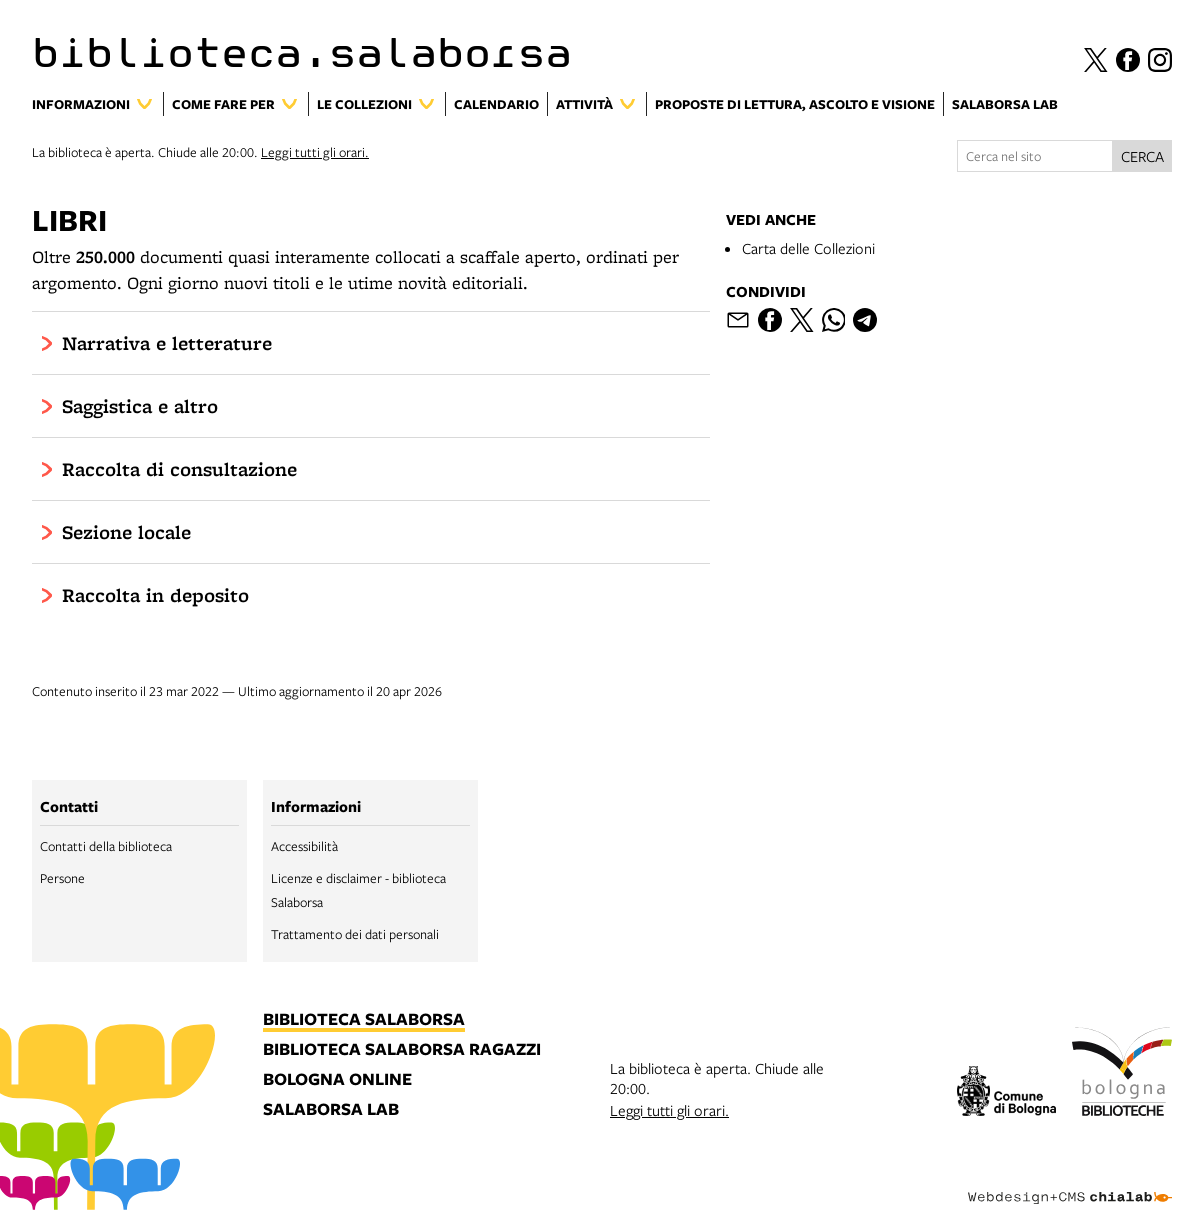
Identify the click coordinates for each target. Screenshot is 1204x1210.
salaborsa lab (331, 1110)
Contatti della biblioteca (106, 846)
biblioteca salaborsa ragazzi (402, 1050)
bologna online (337, 1080)
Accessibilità (304, 846)
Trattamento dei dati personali (355, 934)
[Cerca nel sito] (1035, 156)
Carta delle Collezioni (808, 248)
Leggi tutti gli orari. (315, 152)
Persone (62, 878)
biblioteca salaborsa (364, 1020)
